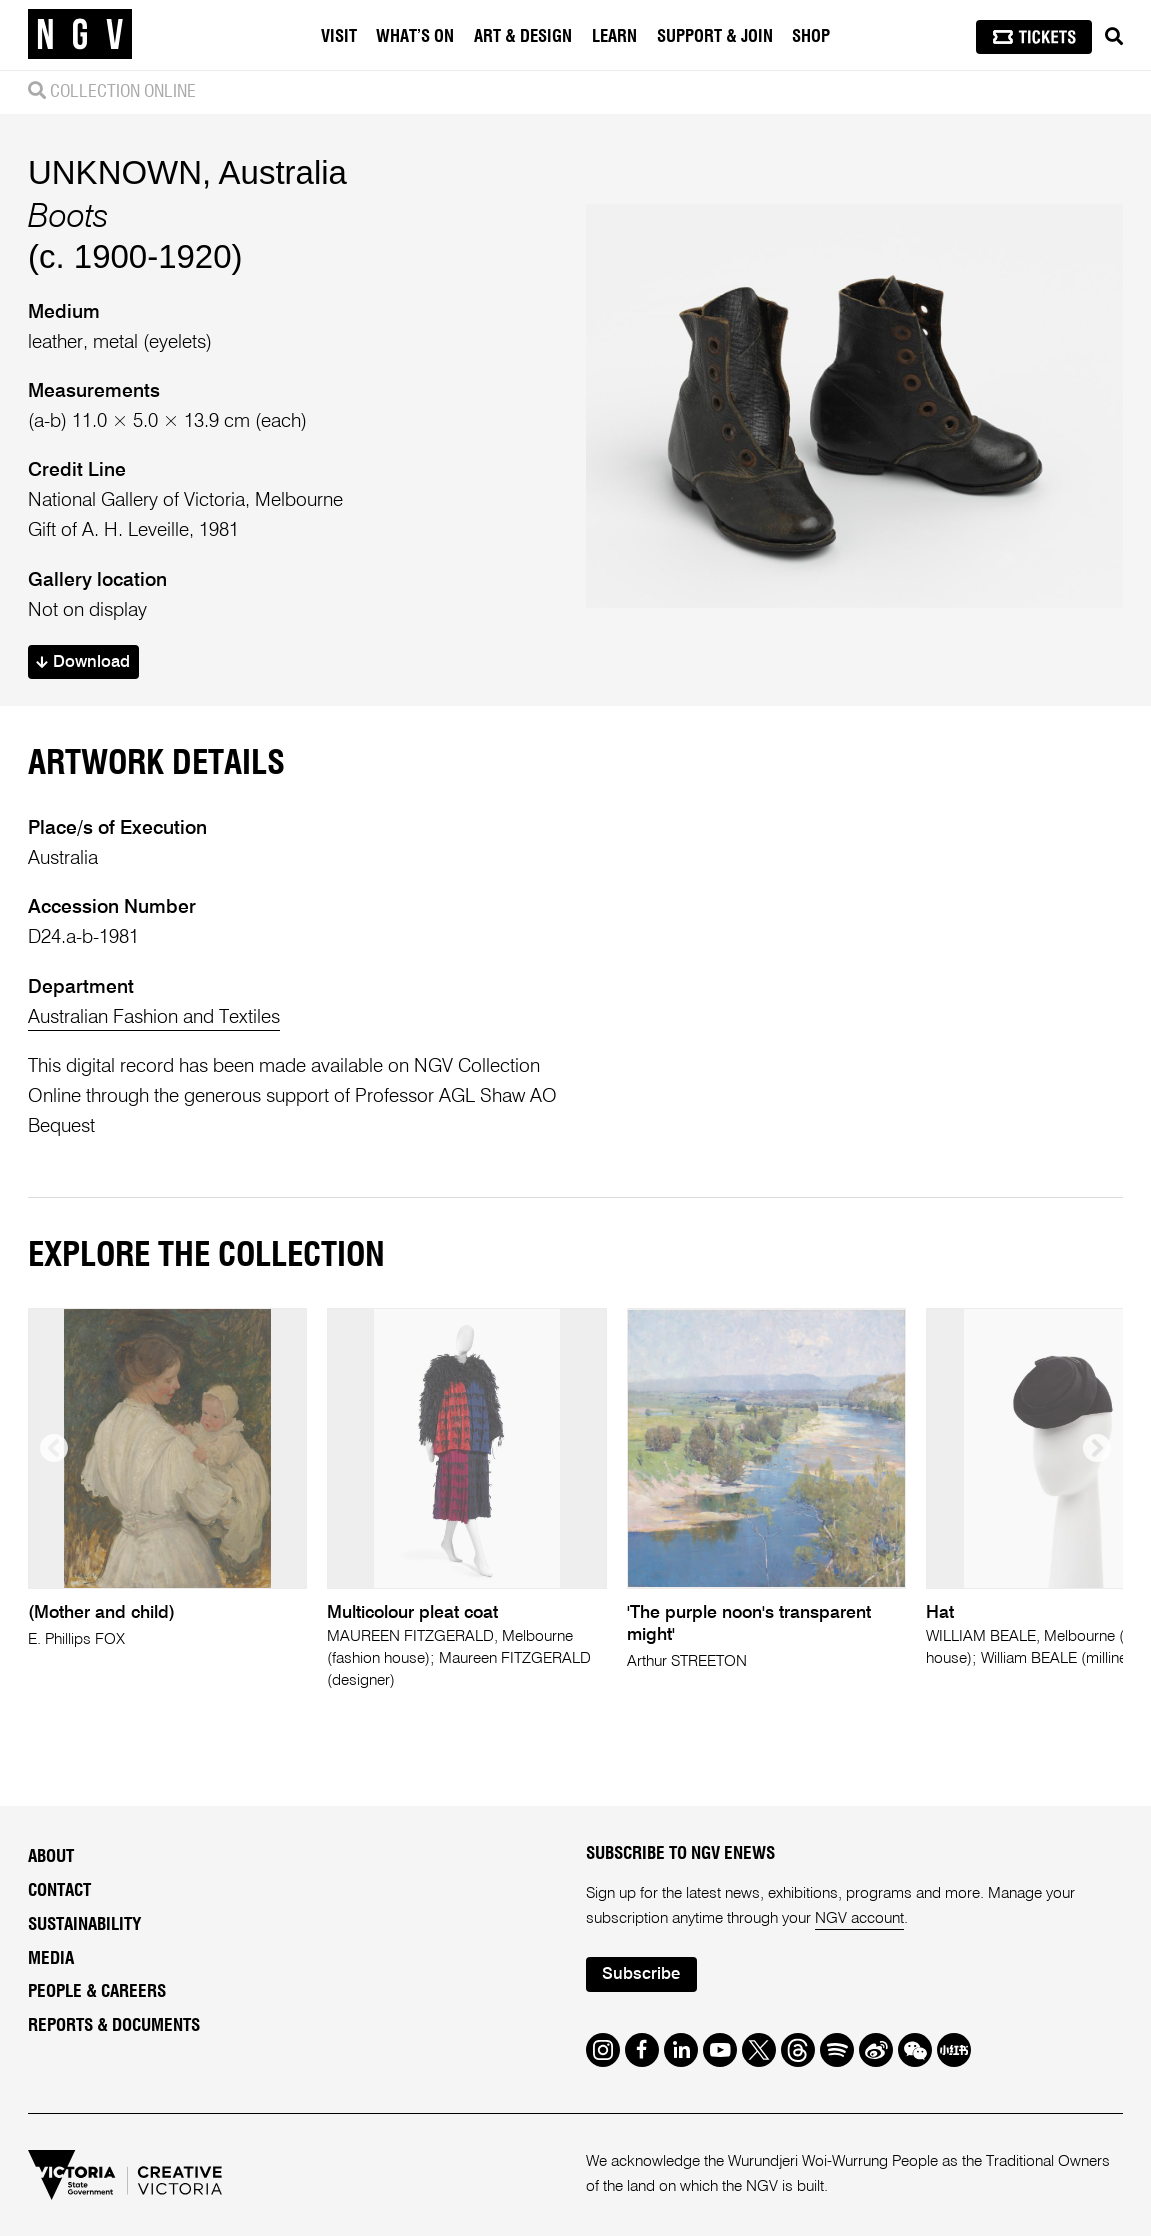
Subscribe (641, 1974)
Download (83, 662)
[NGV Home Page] (80, 35)
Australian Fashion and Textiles (154, 1017)
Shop (811, 37)
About (51, 1856)
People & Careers (97, 1991)
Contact (59, 1890)
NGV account (859, 1919)
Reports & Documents (114, 2025)
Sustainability (84, 1924)
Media (51, 1958)
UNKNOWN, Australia (187, 172)
